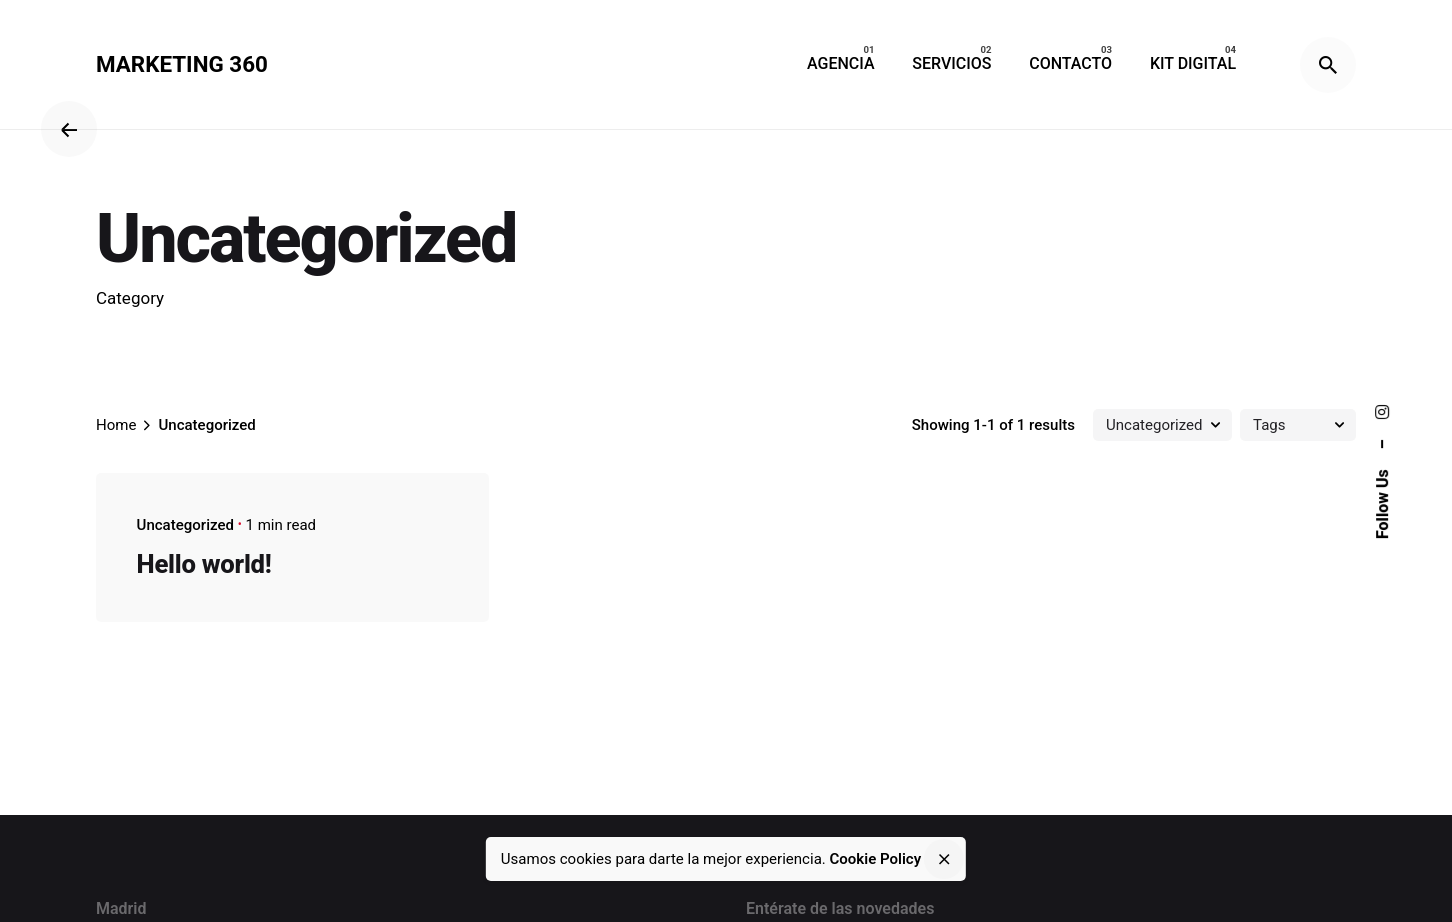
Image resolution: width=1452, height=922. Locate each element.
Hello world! (204, 564)
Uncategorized (185, 525)
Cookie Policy (876, 859)
